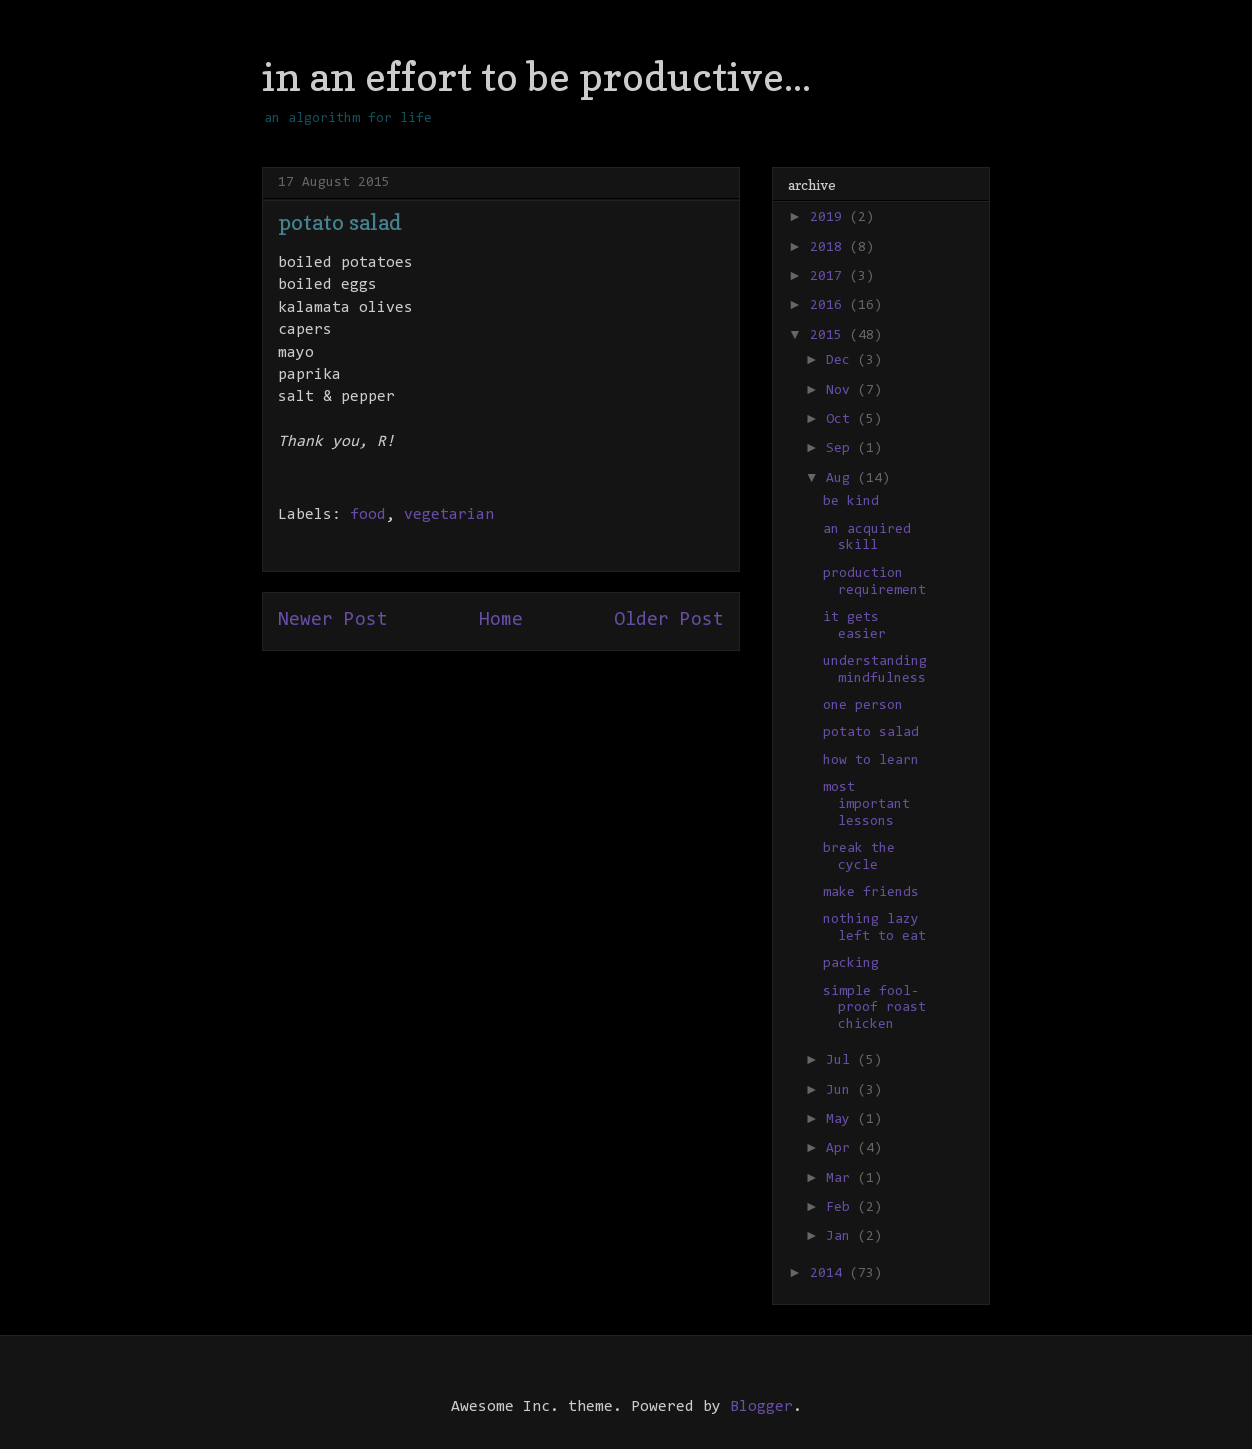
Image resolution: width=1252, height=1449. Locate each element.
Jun (842, 1091)
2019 (830, 218)
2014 (830, 1274)
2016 (830, 306)
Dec (842, 361)
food (368, 515)
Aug (842, 479)
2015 (830, 336)
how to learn (871, 761)
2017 (830, 277)
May (842, 1120)
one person (863, 706)
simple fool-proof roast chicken (874, 1009)
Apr (842, 1149)
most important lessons (866, 805)
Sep (842, 449)
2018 (830, 248)
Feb (842, 1208)
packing (851, 964)
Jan (842, 1237)
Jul (842, 1061)
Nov (842, 391)
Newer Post (333, 620)
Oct (842, 420)
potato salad (871, 733)
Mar (842, 1179)
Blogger (761, 1407)
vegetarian (449, 515)
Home (501, 620)
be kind (851, 502)
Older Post (669, 620)
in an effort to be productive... (536, 76)
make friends (871, 893)
